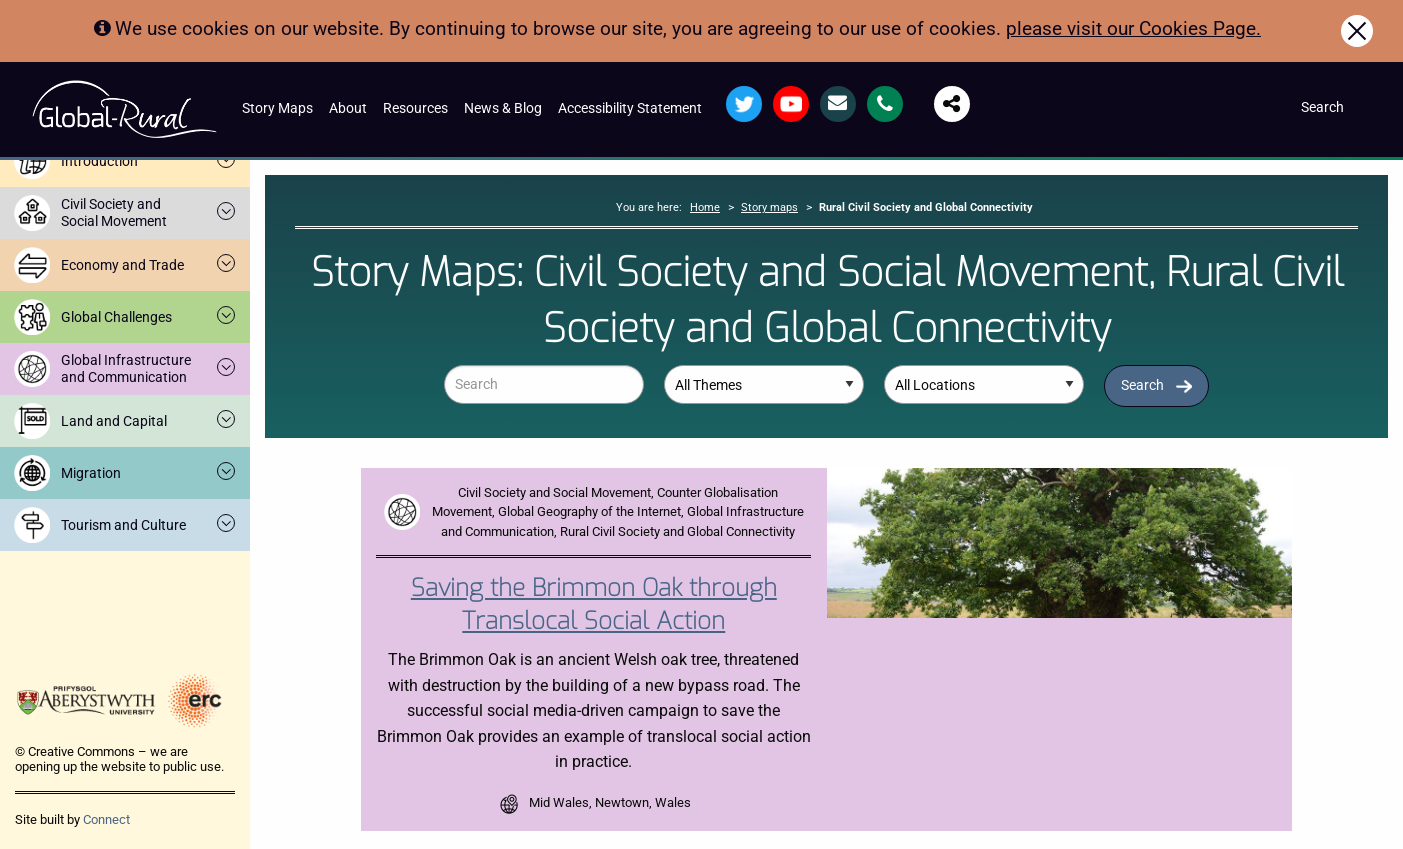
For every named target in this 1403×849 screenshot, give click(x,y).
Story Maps (277, 108)
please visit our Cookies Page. (1133, 28)
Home (705, 207)
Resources (415, 108)
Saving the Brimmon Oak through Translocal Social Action (594, 605)
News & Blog (503, 108)
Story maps (769, 207)
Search (1142, 385)
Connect (106, 819)
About (348, 108)
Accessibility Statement (630, 108)
